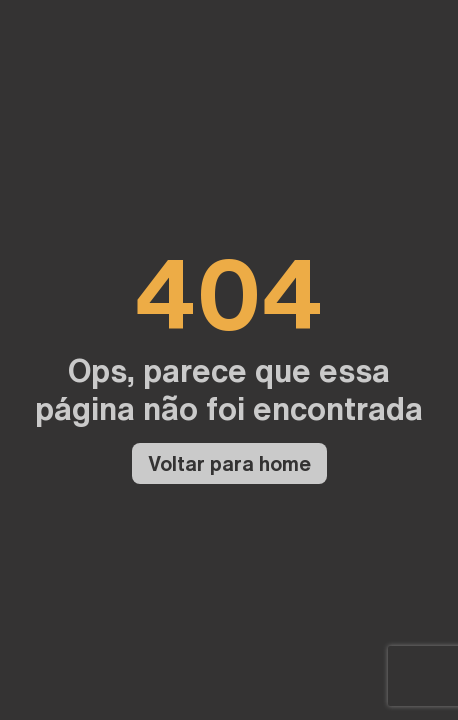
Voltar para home (229, 463)
